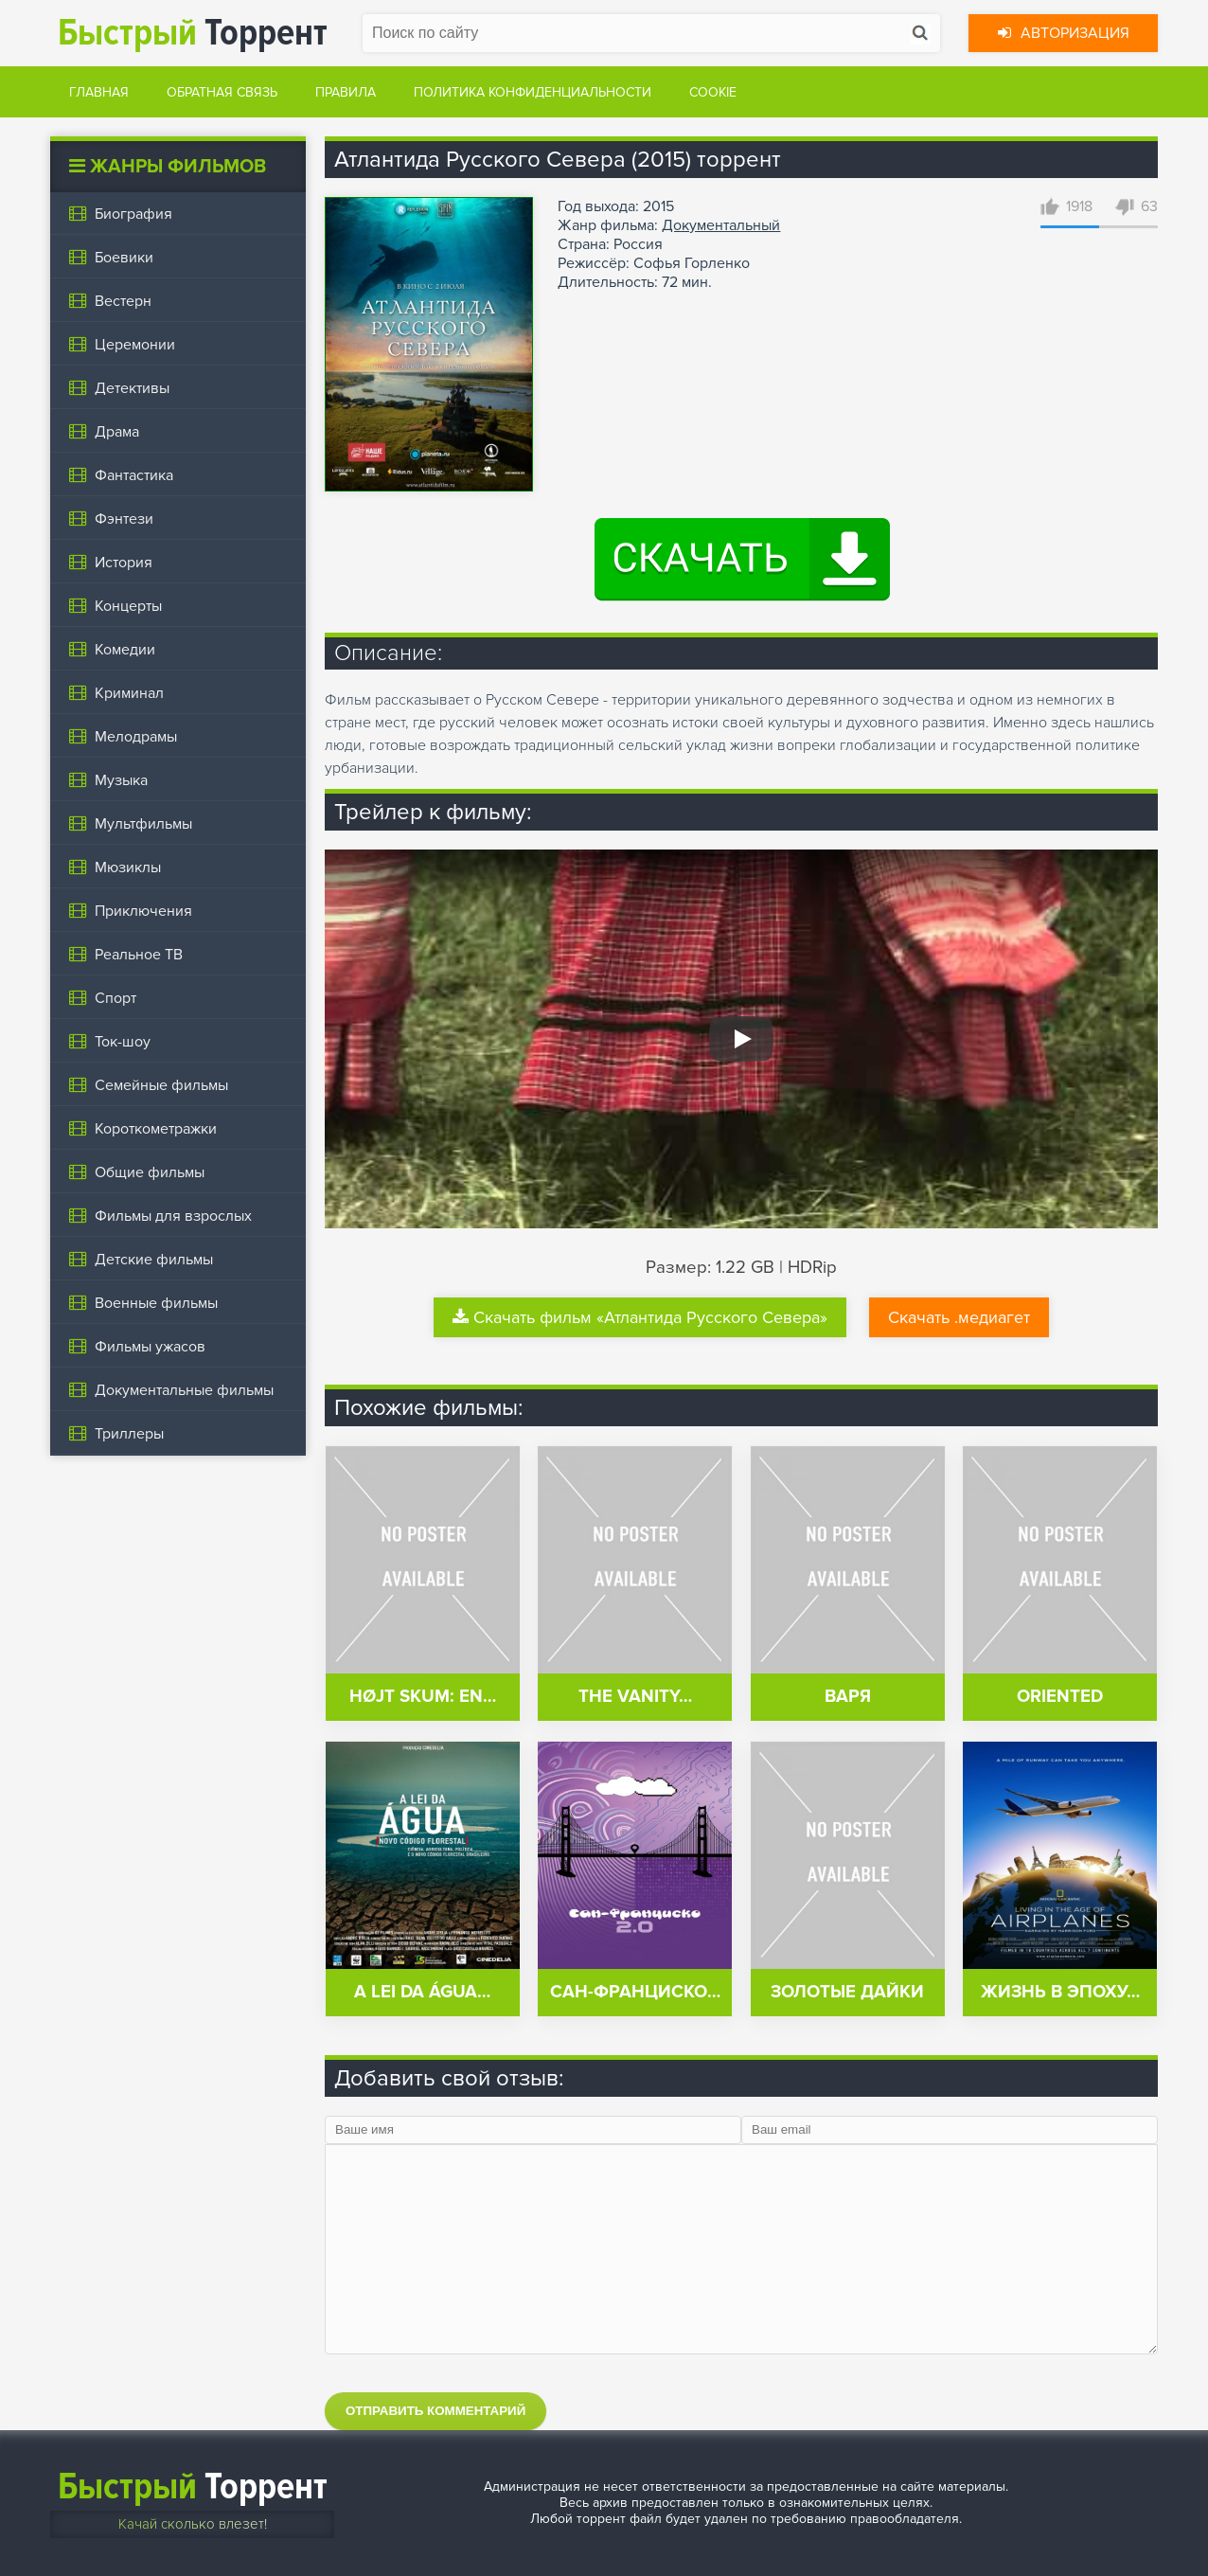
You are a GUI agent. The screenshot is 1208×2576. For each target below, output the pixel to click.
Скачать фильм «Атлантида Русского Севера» (640, 1317)
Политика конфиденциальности (532, 92)
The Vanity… (635, 1697)
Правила (345, 92)
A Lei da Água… (422, 1992)
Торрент (193, 32)
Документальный (721, 225)
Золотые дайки (847, 1992)
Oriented (1060, 1697)
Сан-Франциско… (635, 1992)
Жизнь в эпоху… (1060, 1992)
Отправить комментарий (435, 2411)
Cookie (713, 92)
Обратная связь (222, 92)
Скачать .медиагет (959, 1317)
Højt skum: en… (422, 1697)
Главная (99, 92)
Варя (848, 1697)
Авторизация (1063, 33)
